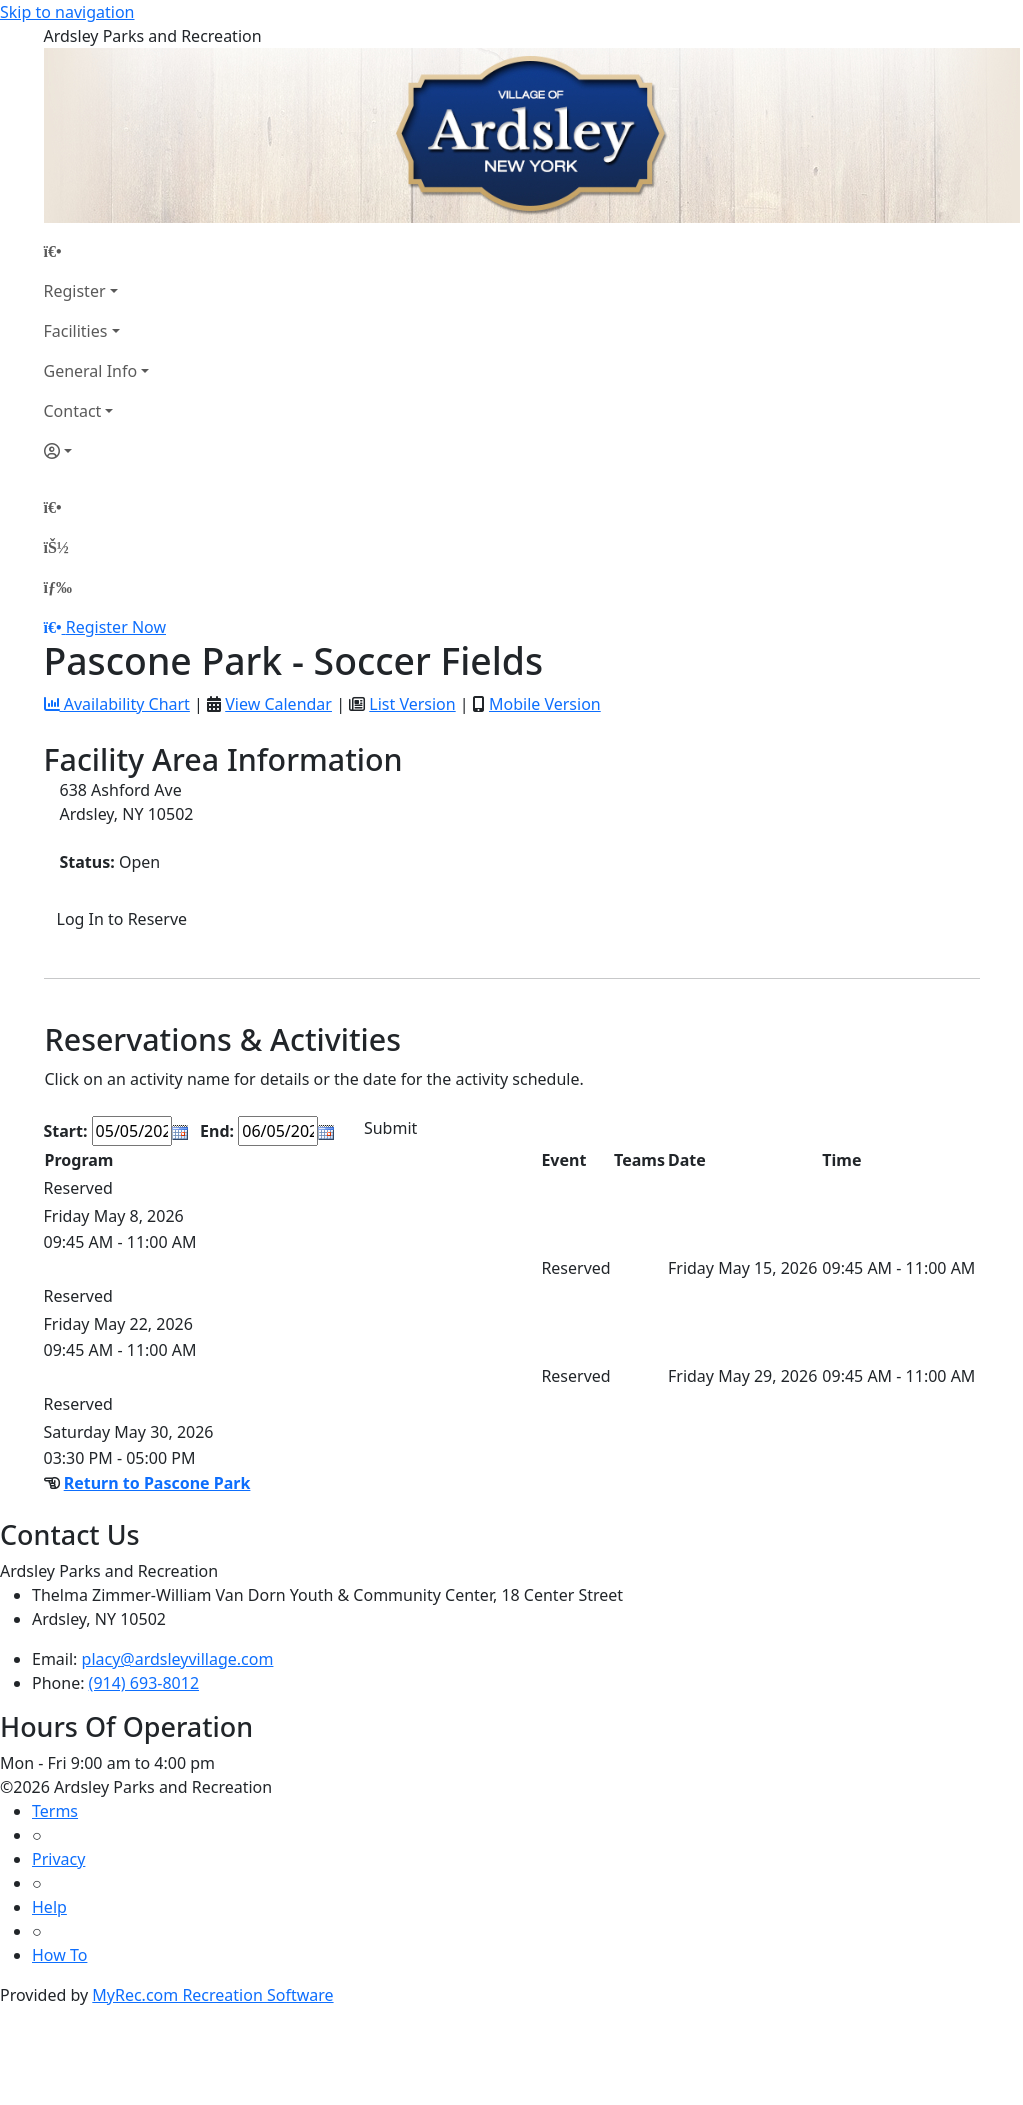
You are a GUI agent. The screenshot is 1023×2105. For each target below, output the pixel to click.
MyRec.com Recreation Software (212, 1995)
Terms (55, 1811)
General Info (91, 371)
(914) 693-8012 (144, 1683)
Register (75, 291)
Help (49, 1907)
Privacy (58, 1859)
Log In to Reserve (122, 919)
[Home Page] (97, 251)
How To (59, 1955)
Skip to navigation (67, 12)
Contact (73, 411)
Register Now (116, 627)
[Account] (97, 451)
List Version (412, 704)
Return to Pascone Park (157, 1483)
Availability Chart (117, 704)
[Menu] (58, 587)
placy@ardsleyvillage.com (178, 1659)
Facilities (76, 331)
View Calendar (278, 704)
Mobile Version (545, 704)
